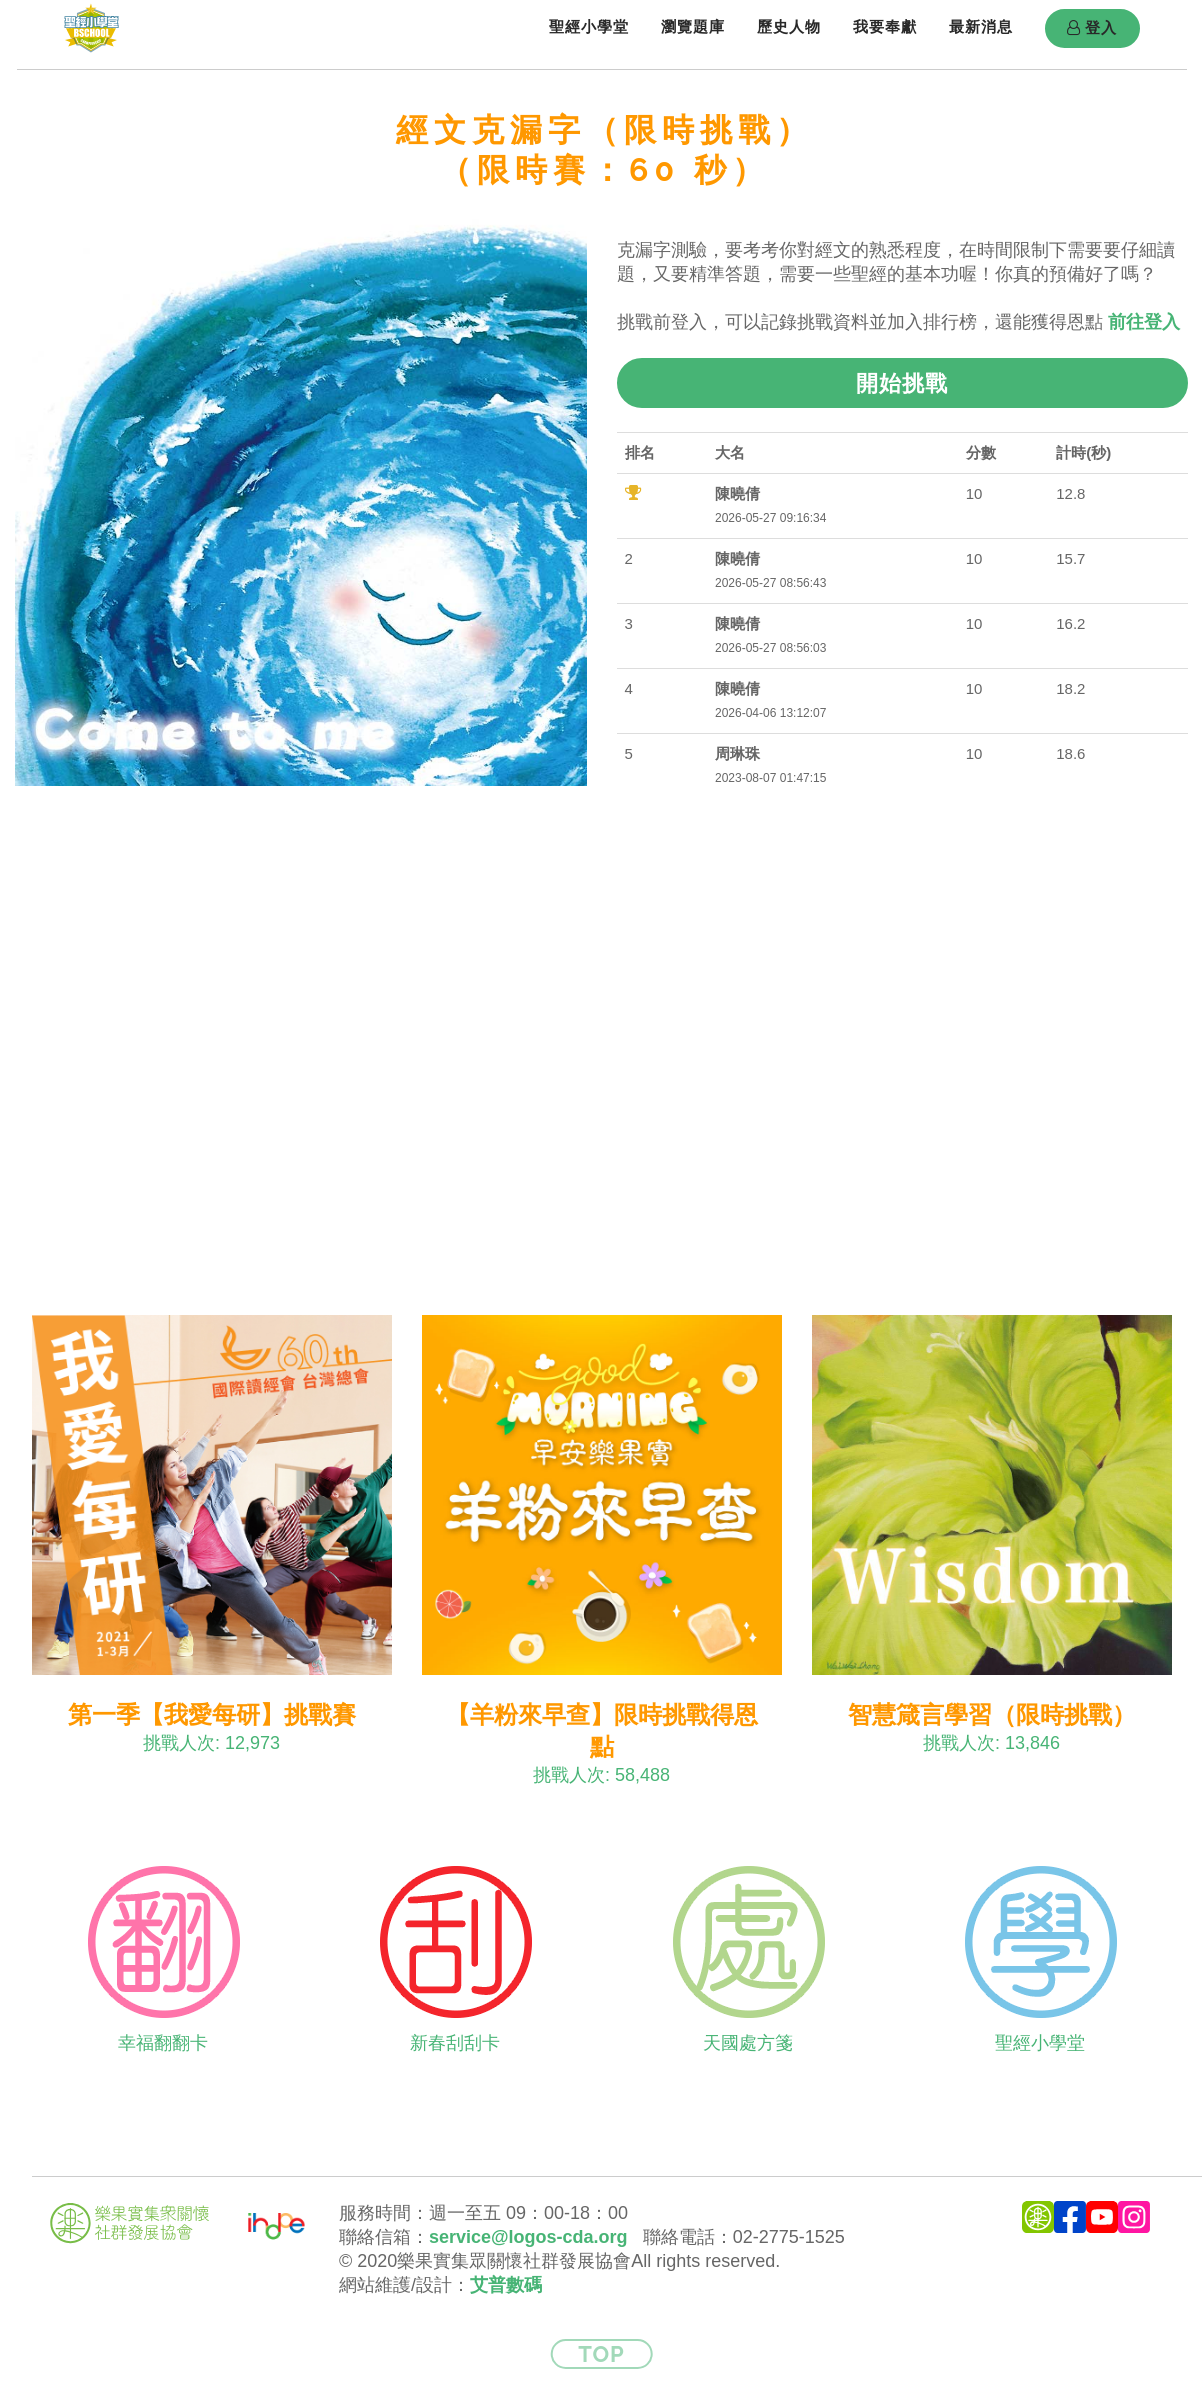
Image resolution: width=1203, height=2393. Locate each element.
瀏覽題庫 (693, 26)
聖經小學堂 (589, 26)
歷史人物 (789, 26)
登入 (1092, 28)
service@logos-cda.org (528, 2237)
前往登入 (1144, 322)
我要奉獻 (885, 26)
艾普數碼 (506, 2285)
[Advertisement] (602, 1047)
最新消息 (981, 26)
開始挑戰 (902, 383)
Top (601, 2354)
